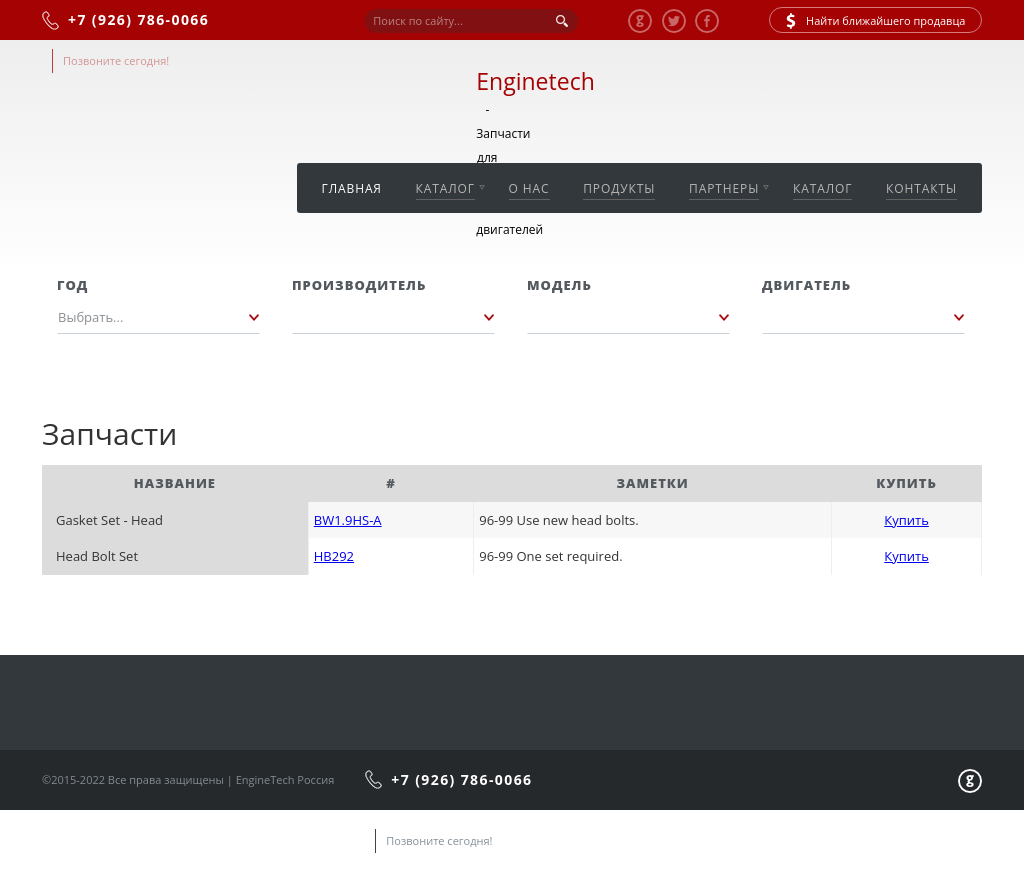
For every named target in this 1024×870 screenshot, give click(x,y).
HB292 (334, 556)
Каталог (445, 188)
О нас (529, 188)
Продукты (619, 188)
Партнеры (724, 188)
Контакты (921, 188)
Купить (906, 520)
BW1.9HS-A (348, 520)
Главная (352, 188)
